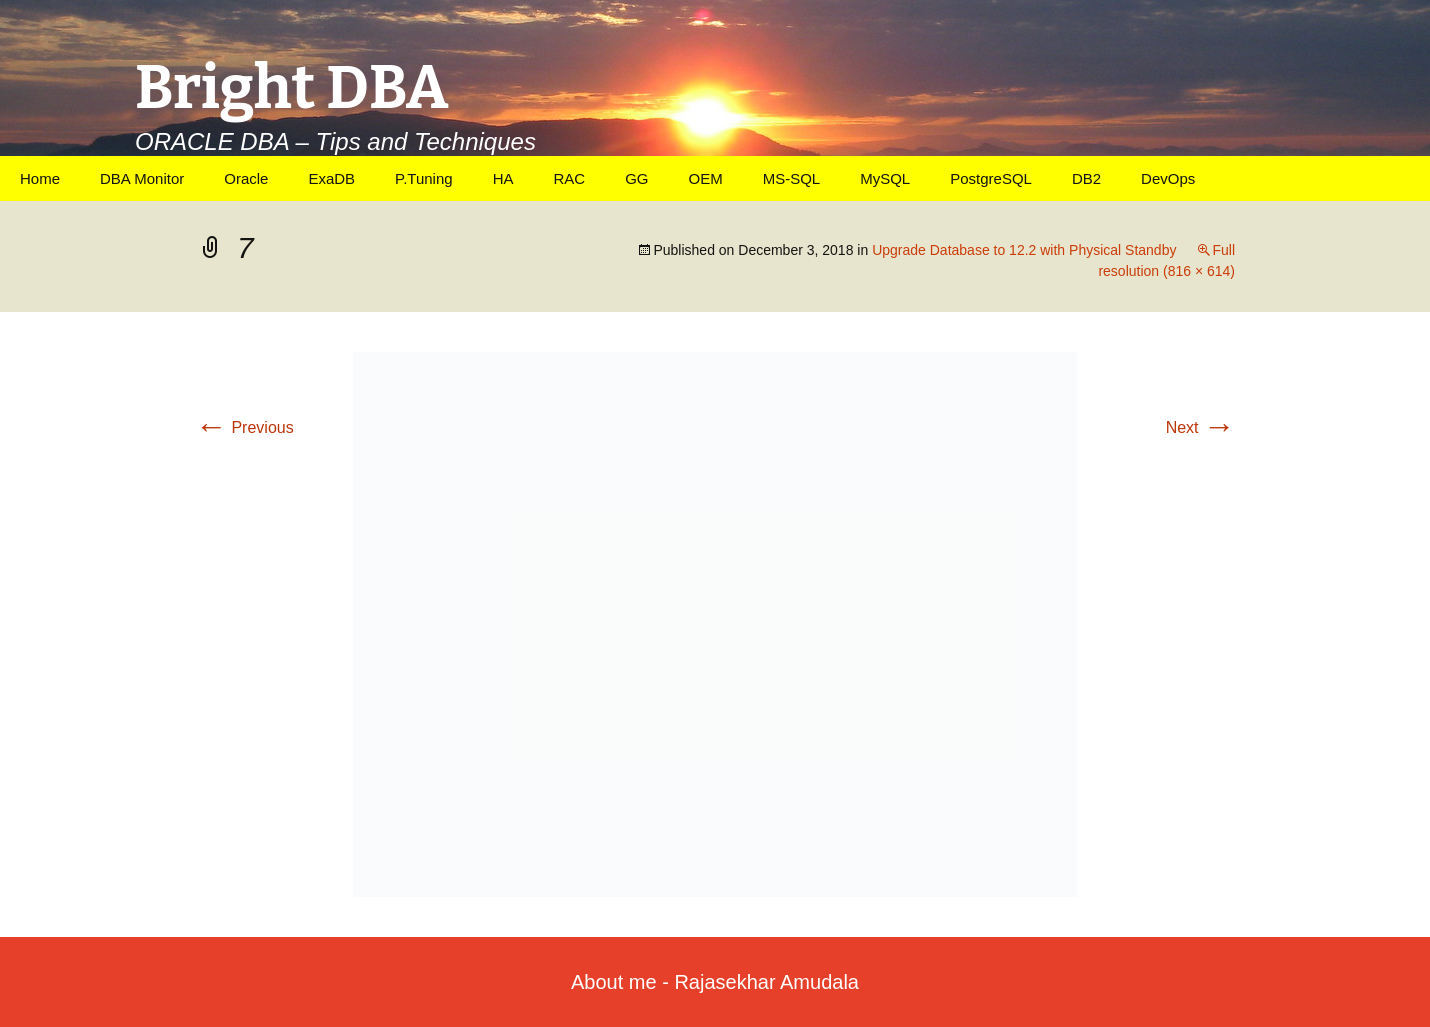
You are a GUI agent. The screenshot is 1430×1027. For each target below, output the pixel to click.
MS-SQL (792, 178)
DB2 (1086, 178)
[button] (715, 624)
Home (40, 178)
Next (1200, 427)
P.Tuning (424, 178)
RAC (569, 178)
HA (503, 178)
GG (636, 178)
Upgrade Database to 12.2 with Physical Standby (1024, 250)
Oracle (246, 178)
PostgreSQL (991, 178)
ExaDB (331, 178)
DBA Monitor (142, 178)
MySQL (885, 178)
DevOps (1168, 178)
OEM (706, 178)
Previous (244, 427)
